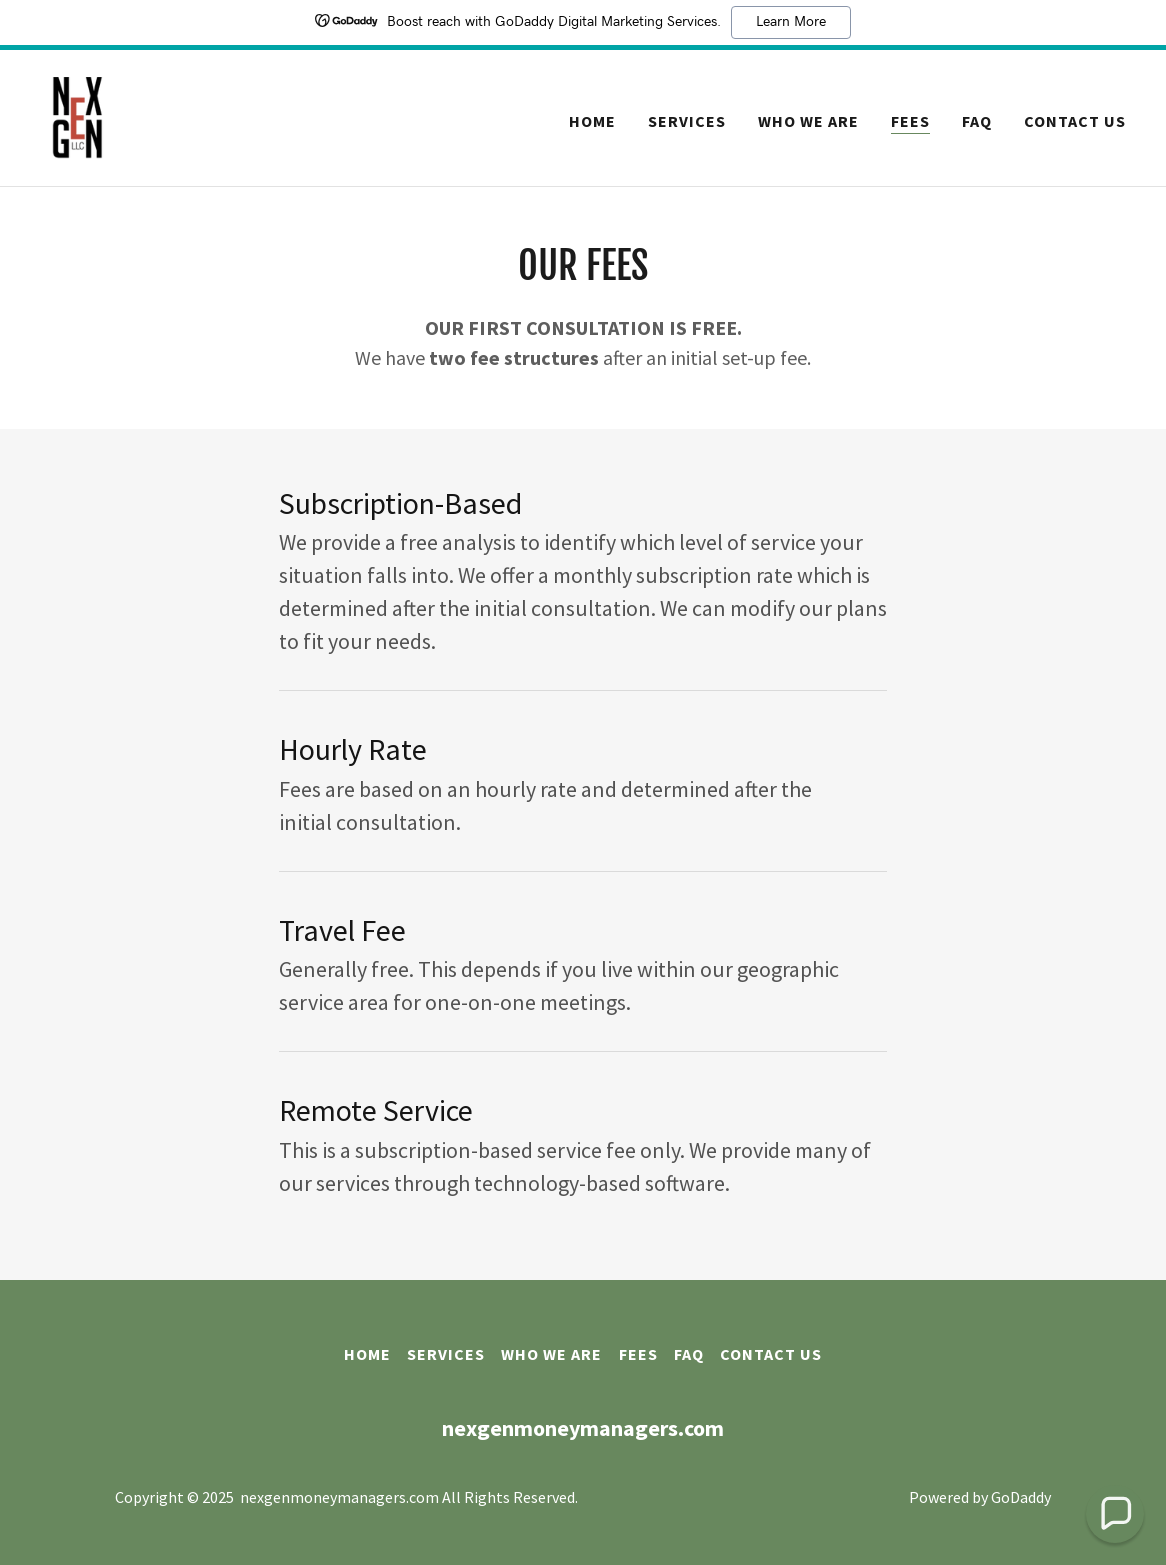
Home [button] (367, 1354)
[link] (77, 116)
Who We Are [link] (808, 121)
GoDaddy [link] (1021, 1497)
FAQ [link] (977, 121)
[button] (1114, 1513)
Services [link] (687, 121)
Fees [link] (910, 121)
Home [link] (592, 121)
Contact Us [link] (1075, 121)
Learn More (791, 22)
